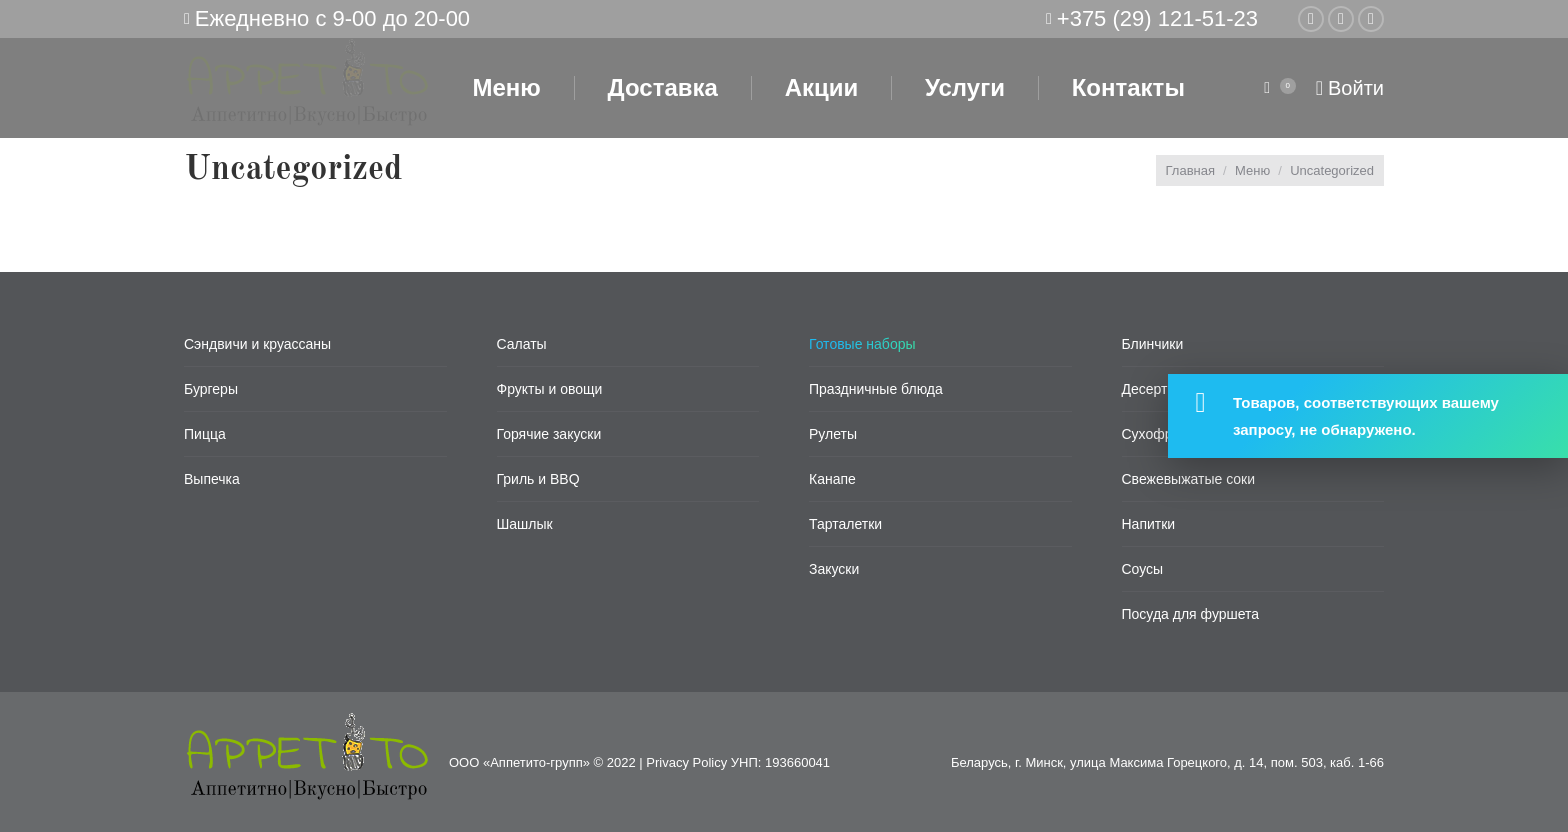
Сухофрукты (1162, 434)
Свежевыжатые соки (1189, 479)
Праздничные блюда (876, 389)
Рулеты (833, 434)
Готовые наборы (862, 344)
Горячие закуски (549, 434)
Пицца (205, 434)
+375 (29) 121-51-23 (1157, 18)
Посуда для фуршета (1191, 614)
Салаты (522, 344)
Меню (1252, 170)
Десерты (1150, 389)
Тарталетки (845, 524)
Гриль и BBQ (538, 479)
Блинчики (1153, 344)
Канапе (832, 479)
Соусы (1143, 569)
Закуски (834, 569)
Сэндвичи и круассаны (257, 344)
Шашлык (525, 524)
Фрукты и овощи (550, 389)
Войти (1350, 88)
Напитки (1149, 524)
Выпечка (212, 479)
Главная (1190, 170)
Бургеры (211, 389)
